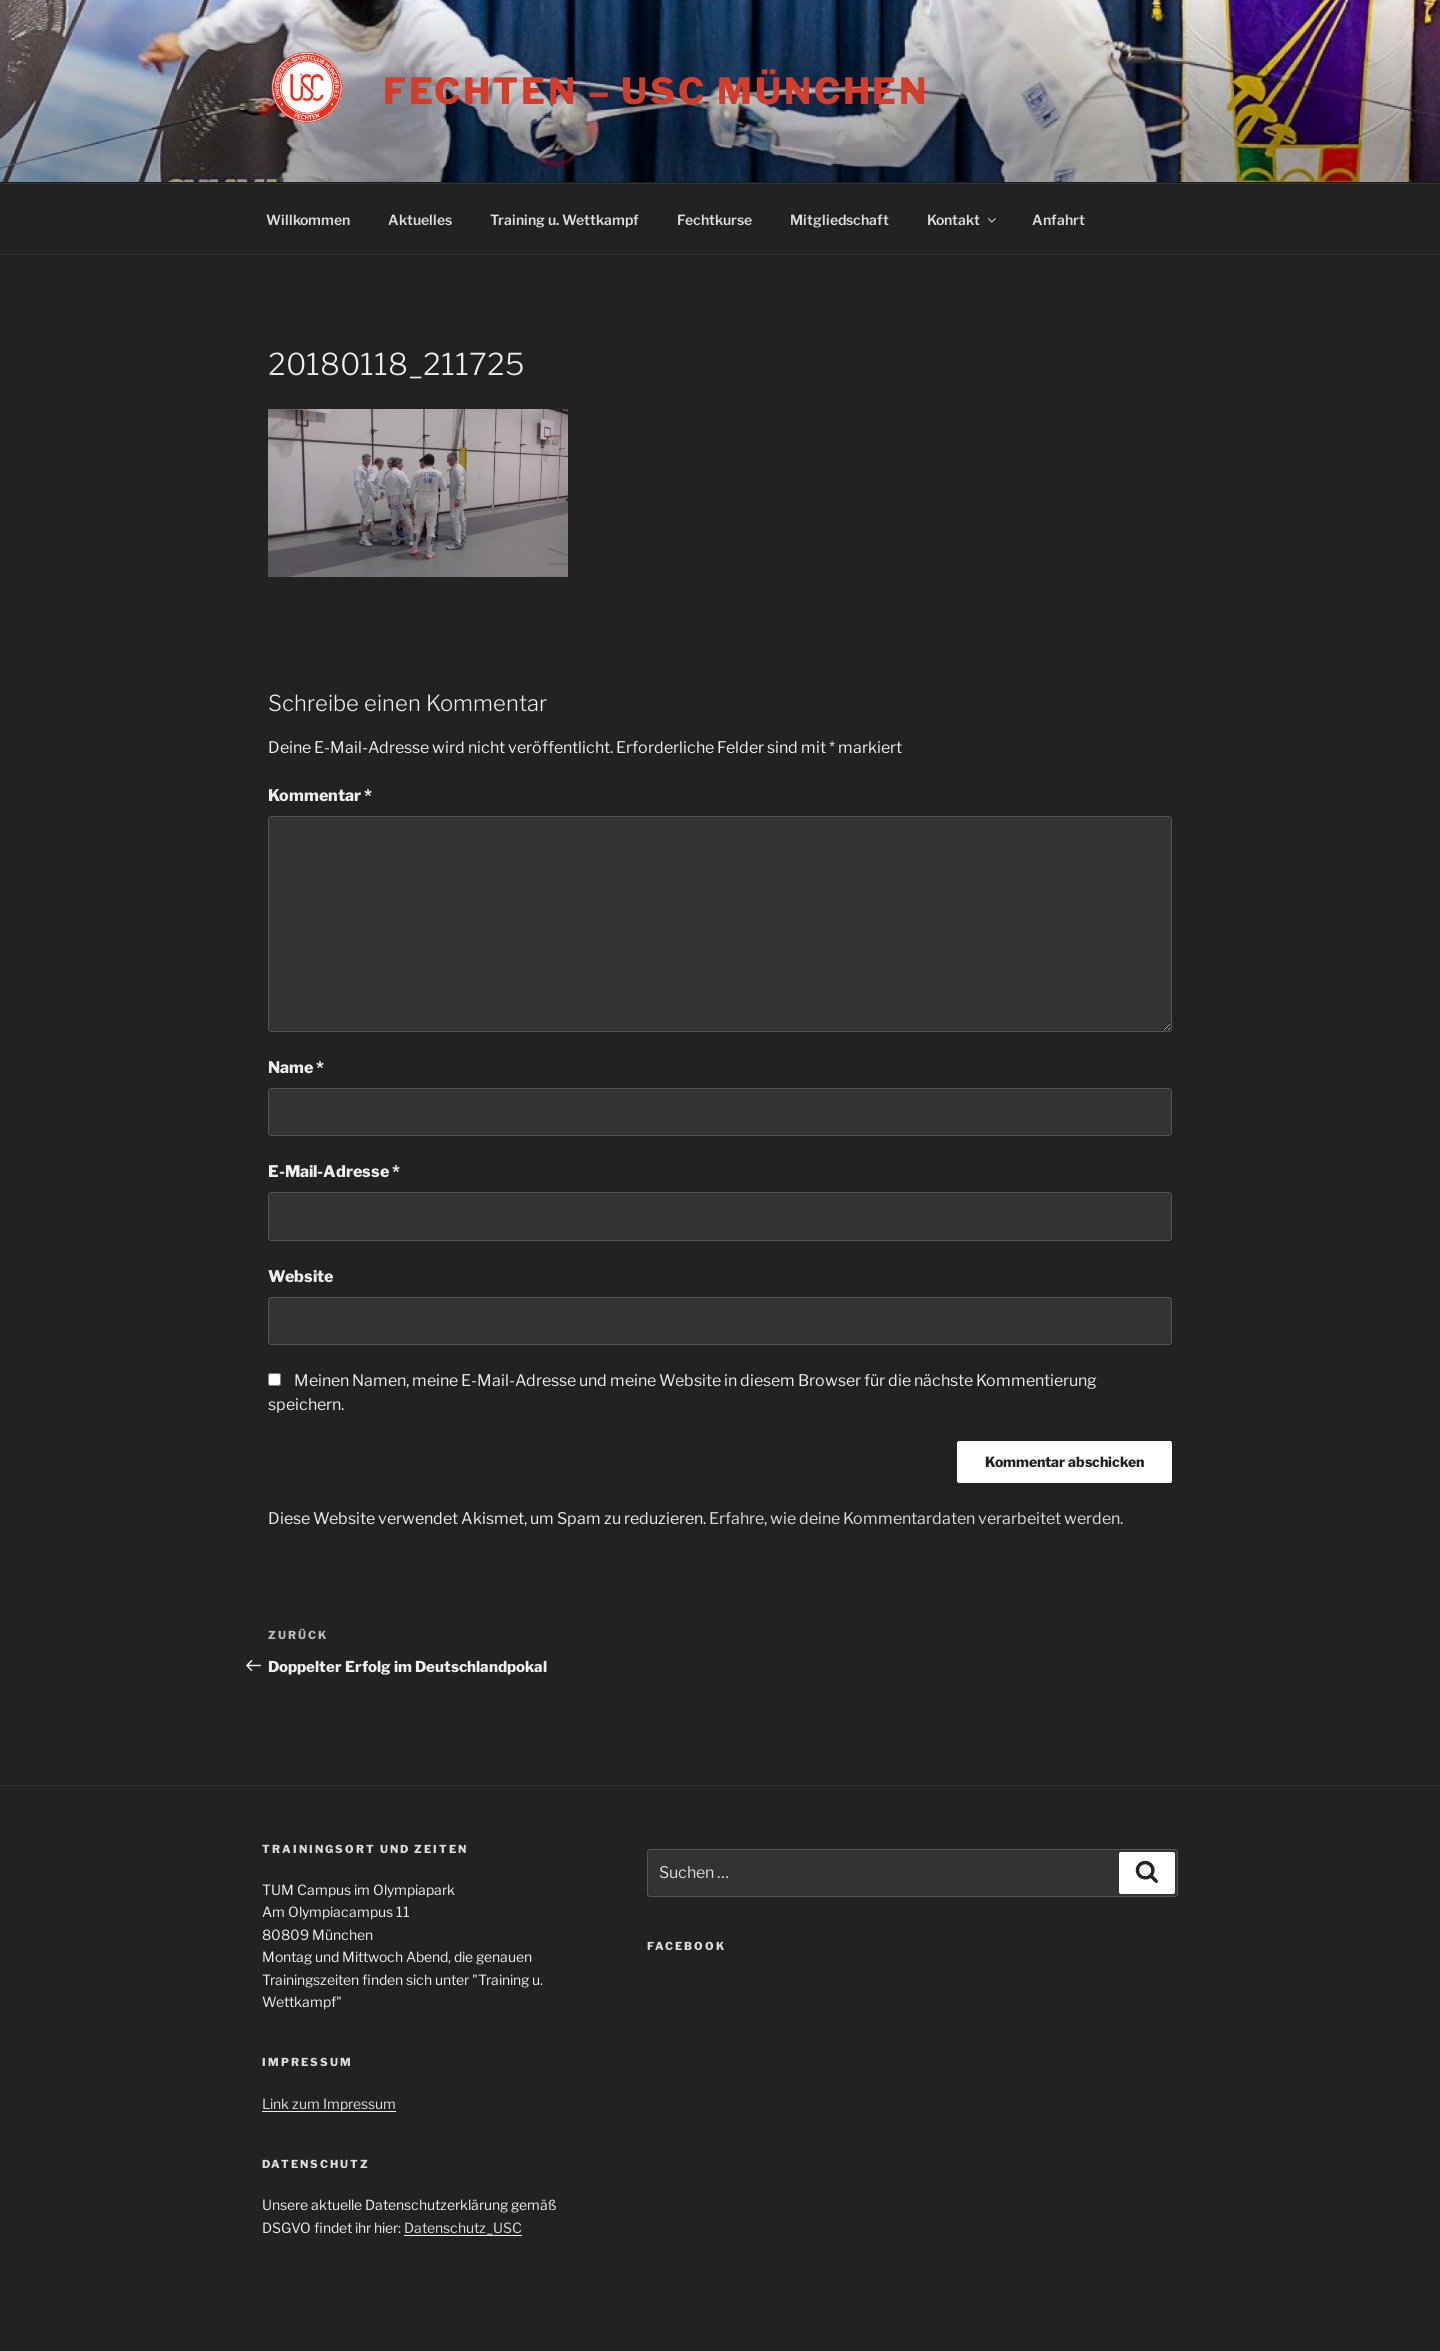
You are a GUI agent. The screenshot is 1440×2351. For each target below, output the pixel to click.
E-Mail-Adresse (334, 1171)
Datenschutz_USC (463, 2227)
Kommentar (320, 795)
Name (296, 1067)
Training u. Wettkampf (564, 219)
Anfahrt (1058, 219)
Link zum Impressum (329, 2103)
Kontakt (963, 219)
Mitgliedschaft (839, 219)
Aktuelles (420, 219)
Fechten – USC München (656, 91)
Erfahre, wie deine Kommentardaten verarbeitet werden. (916, 1518)
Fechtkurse (714, 219)
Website (300, 1276)
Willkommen (308, 219)
